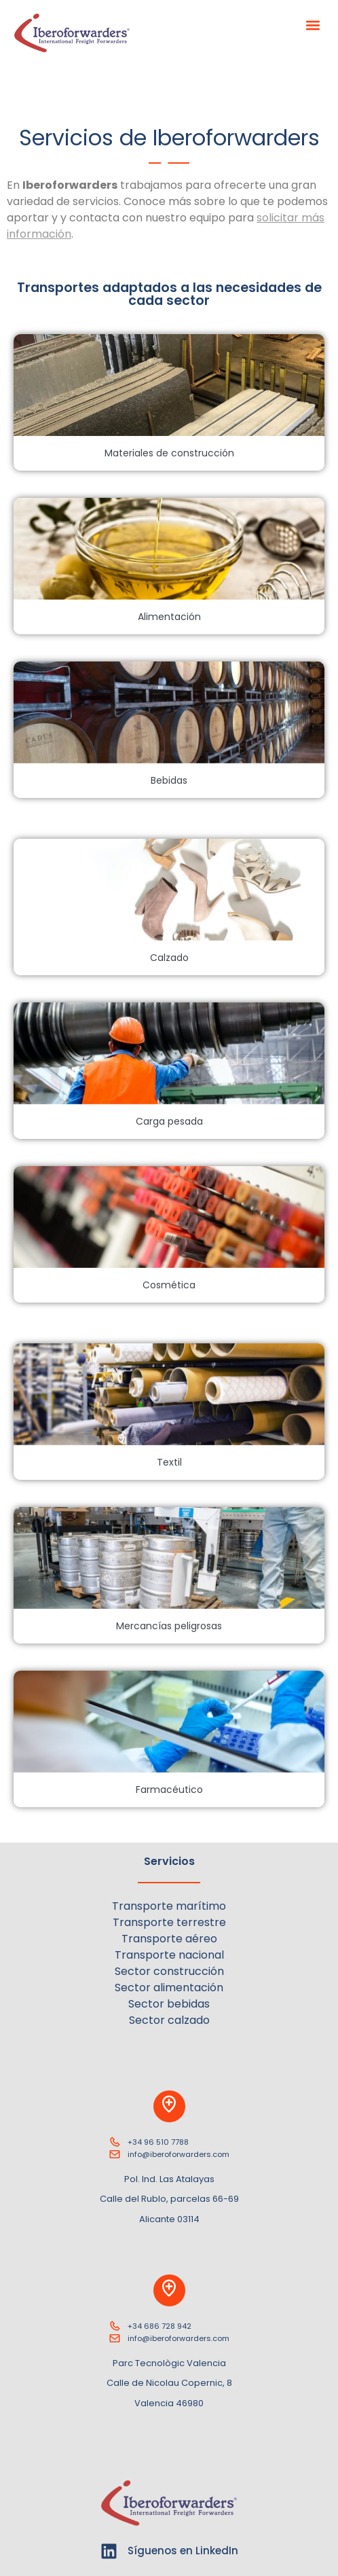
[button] (313, 25)
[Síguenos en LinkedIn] (108, 2551)
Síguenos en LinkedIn (183, 2550)
